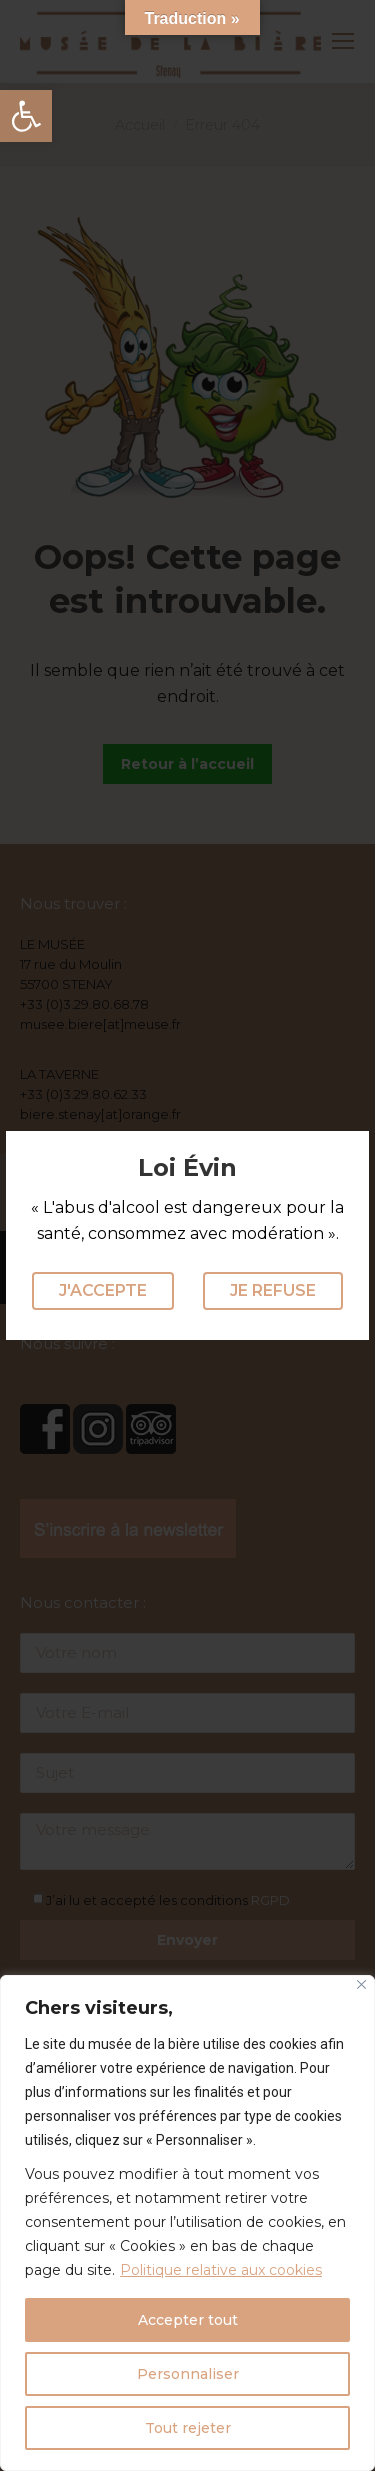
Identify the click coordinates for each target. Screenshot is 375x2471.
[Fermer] (361, 1984)
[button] (26, 116)
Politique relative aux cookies (221, 2270)
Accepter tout (188, 2320)
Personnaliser (188, 2374)
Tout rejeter (188, 2428)
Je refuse (273, 1290)
